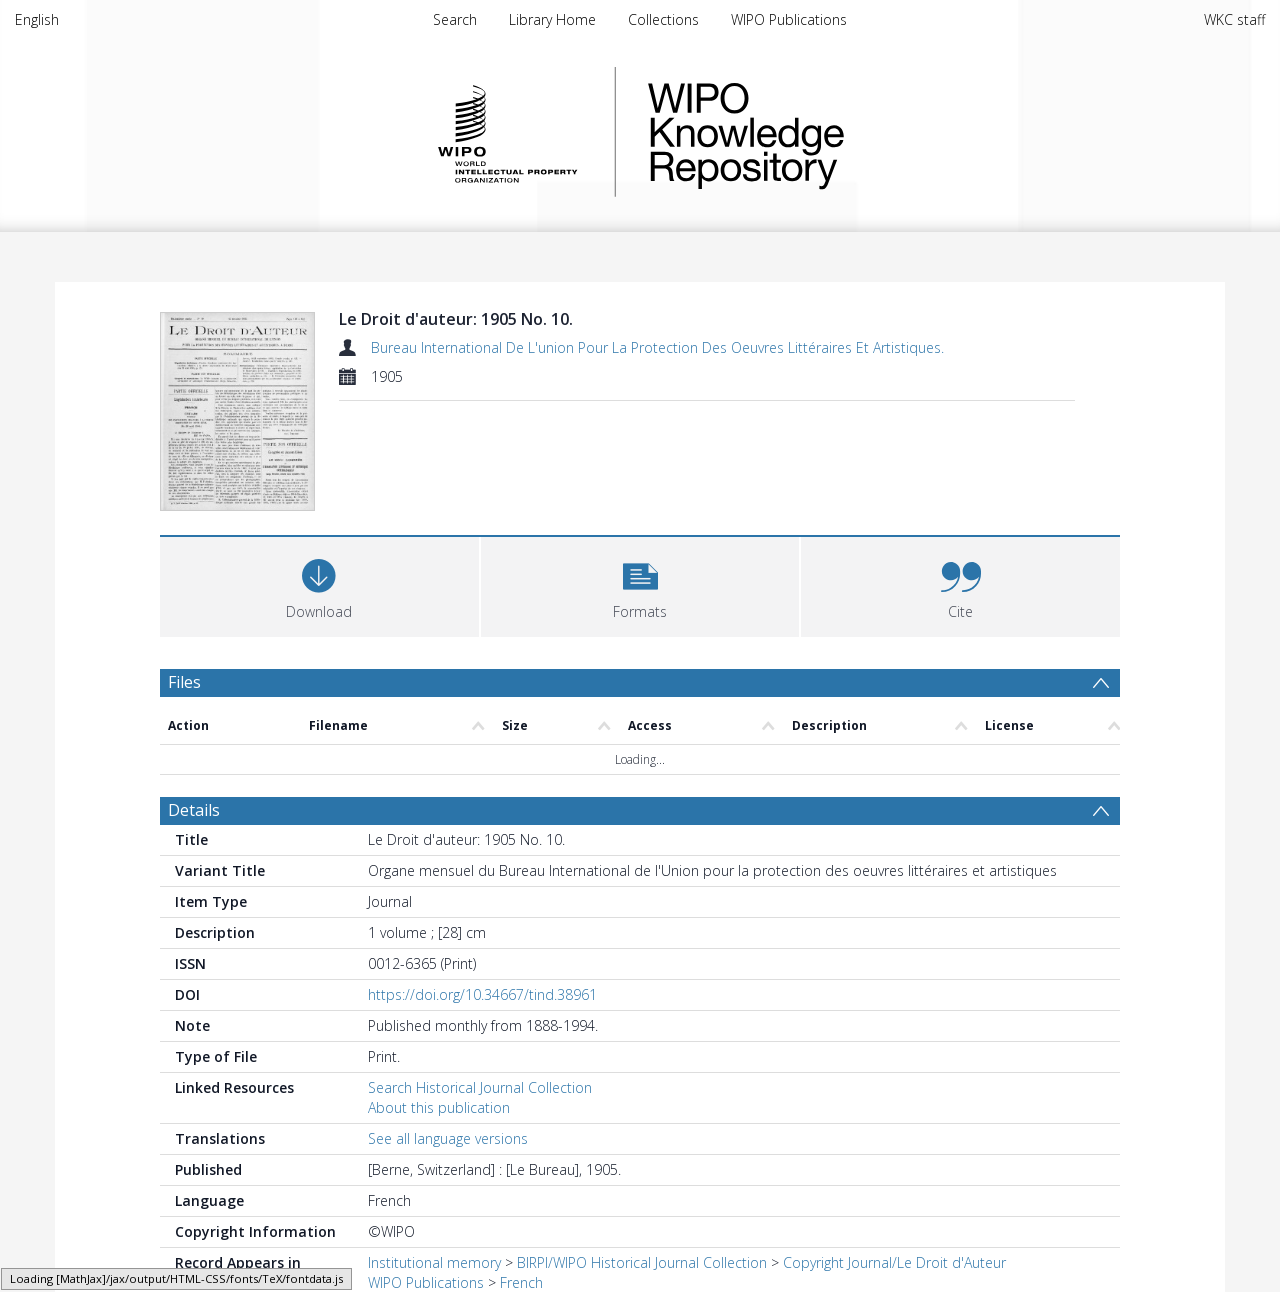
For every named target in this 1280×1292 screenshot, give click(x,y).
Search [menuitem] (455, 19)
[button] (640, 584)
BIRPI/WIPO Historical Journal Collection (642, 1262)
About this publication (439, 1107)
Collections (663, 19)
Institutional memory (434, 1262)
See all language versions (448, 1138)
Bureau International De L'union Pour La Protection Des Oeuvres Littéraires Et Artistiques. (657, 347)
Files (184, 682)
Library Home (552, 19)
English (37, 19)
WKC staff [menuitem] (1234, 19)
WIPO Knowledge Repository (828, 132)
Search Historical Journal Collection (480, 1087)
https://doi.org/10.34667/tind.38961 (482, 994)
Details (194, 810)
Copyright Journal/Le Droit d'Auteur (894, 1262)
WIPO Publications (789, 19)
